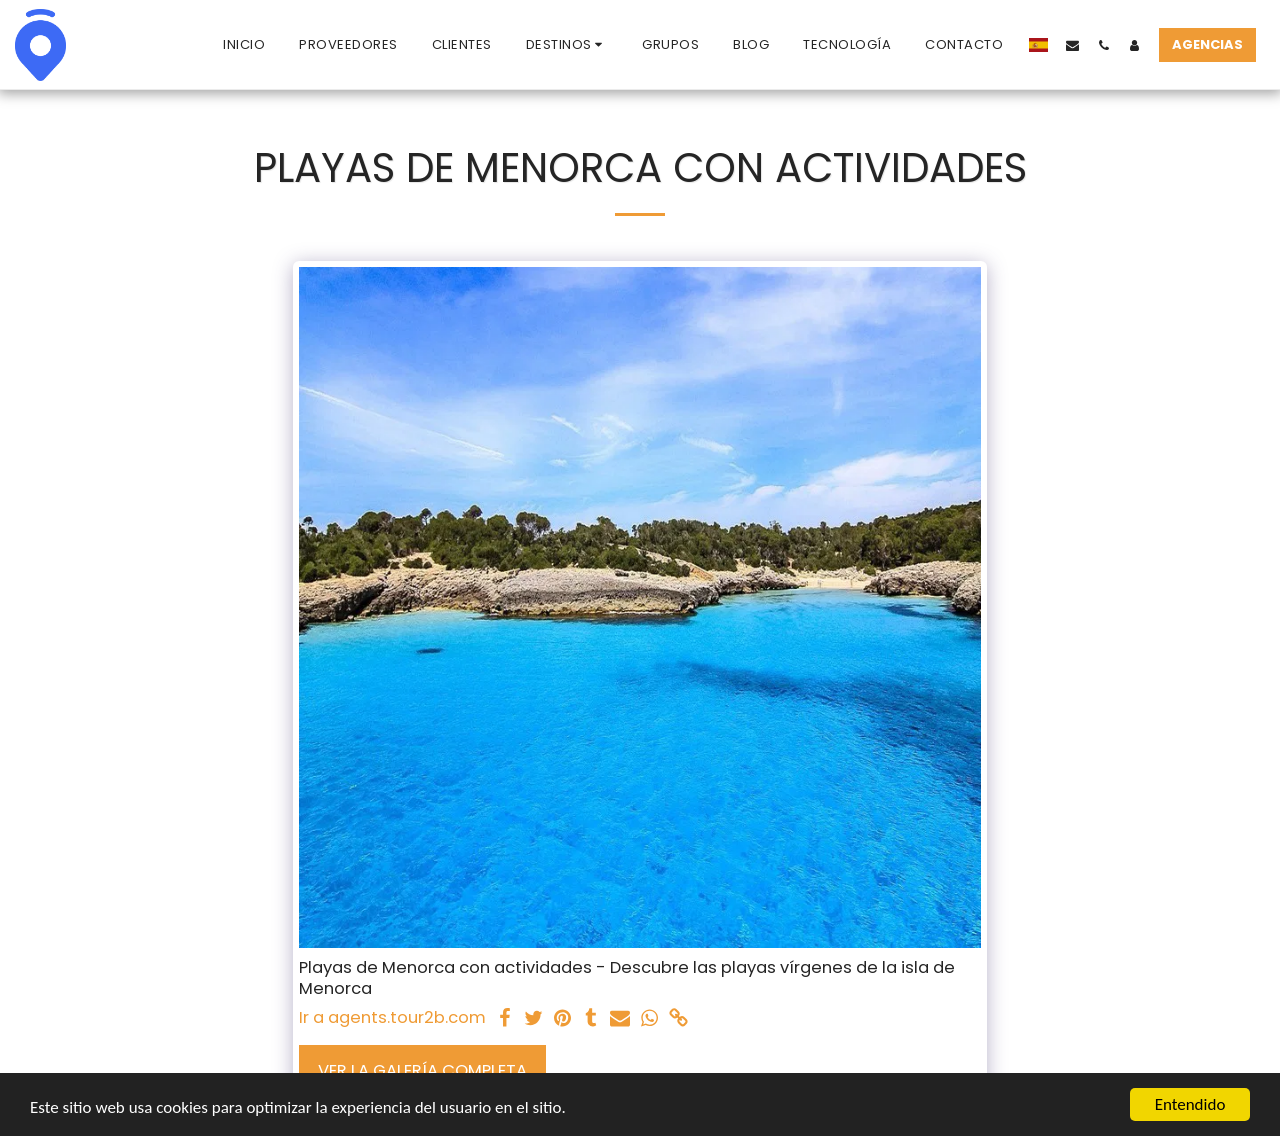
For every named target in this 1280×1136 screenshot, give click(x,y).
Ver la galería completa (422, 1070)
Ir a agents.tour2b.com (392, 1018)
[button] (567, 45)
